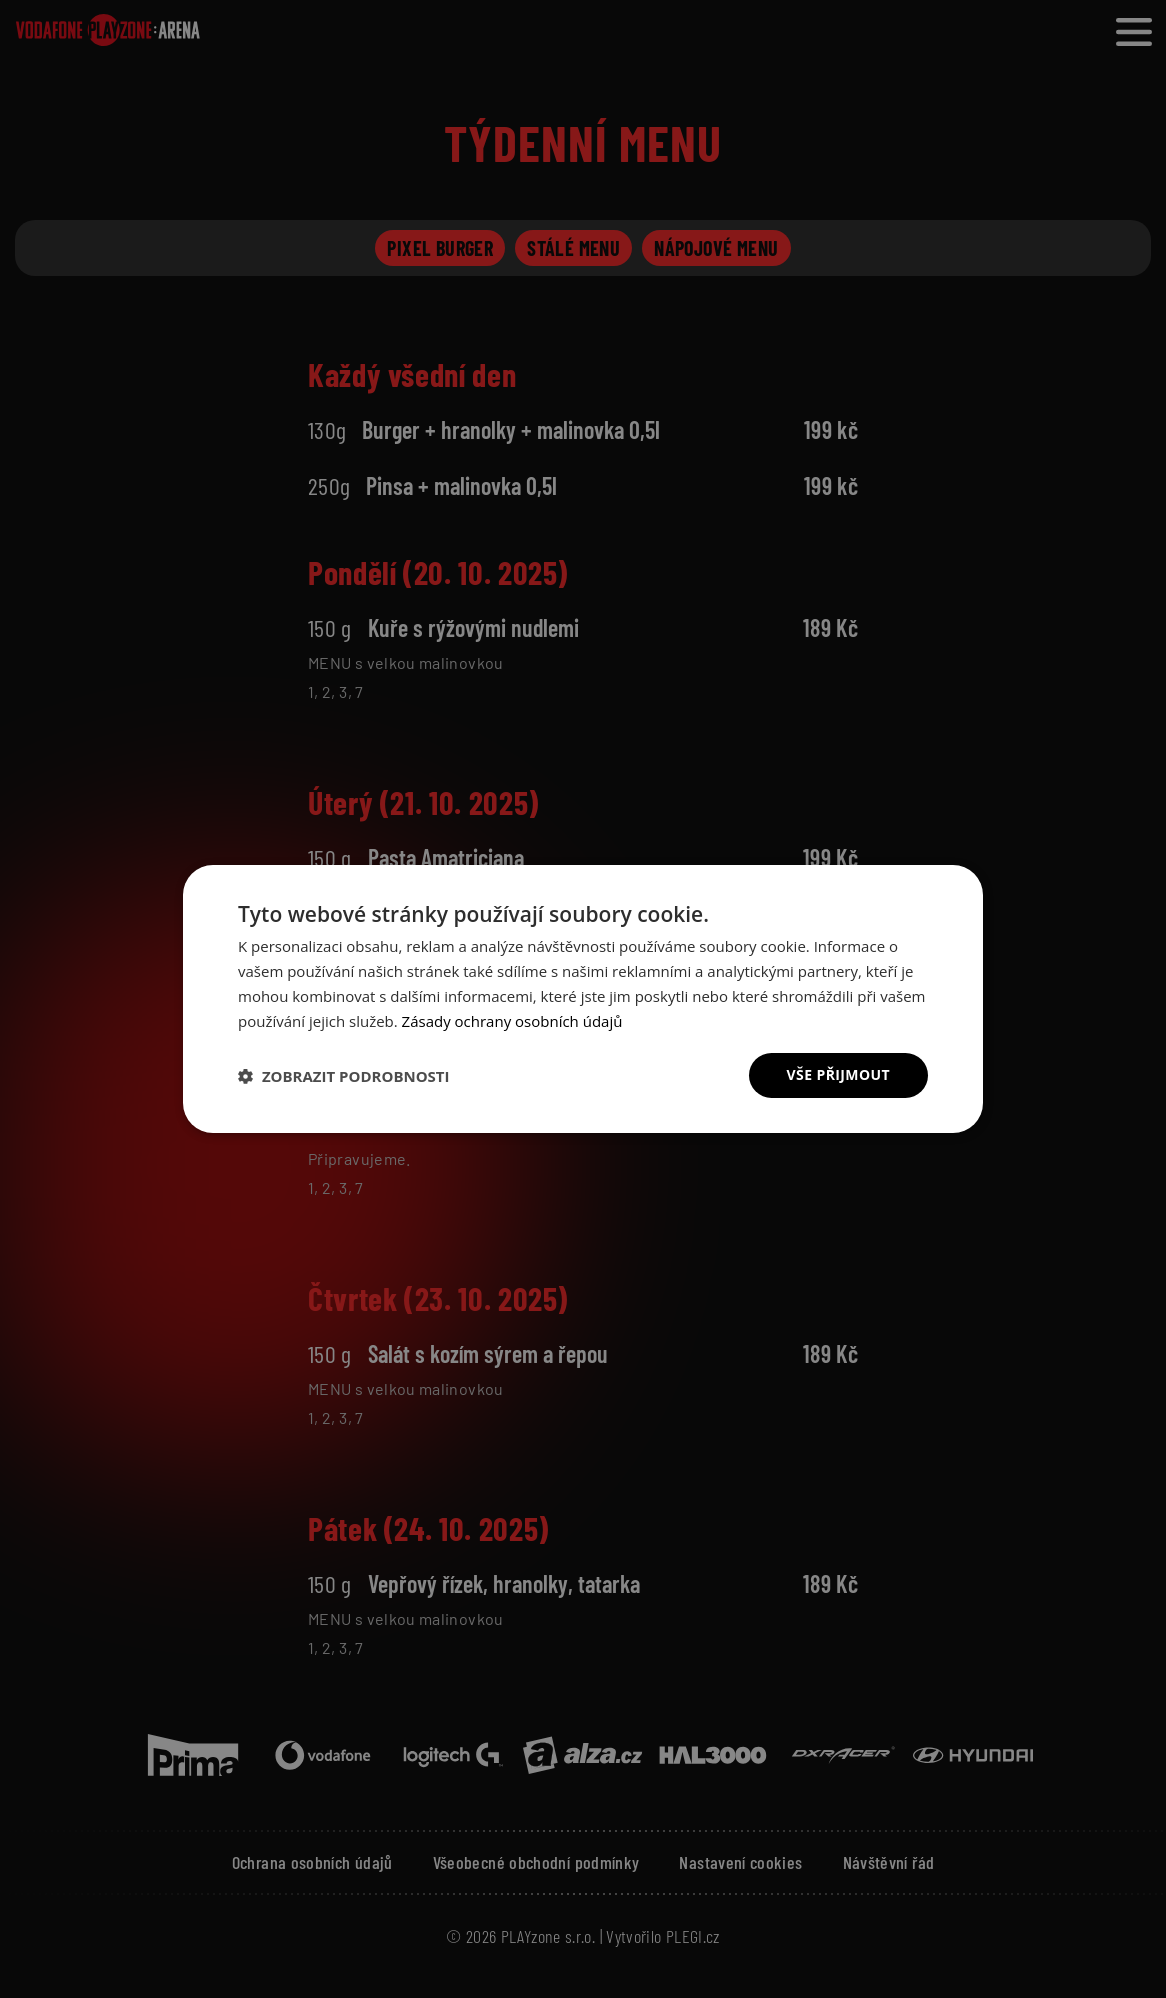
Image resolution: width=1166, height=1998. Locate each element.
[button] (344, 1076)
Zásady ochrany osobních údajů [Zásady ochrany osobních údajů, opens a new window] (512, 1021)
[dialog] (583, 999)
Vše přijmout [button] (838, 1074)
